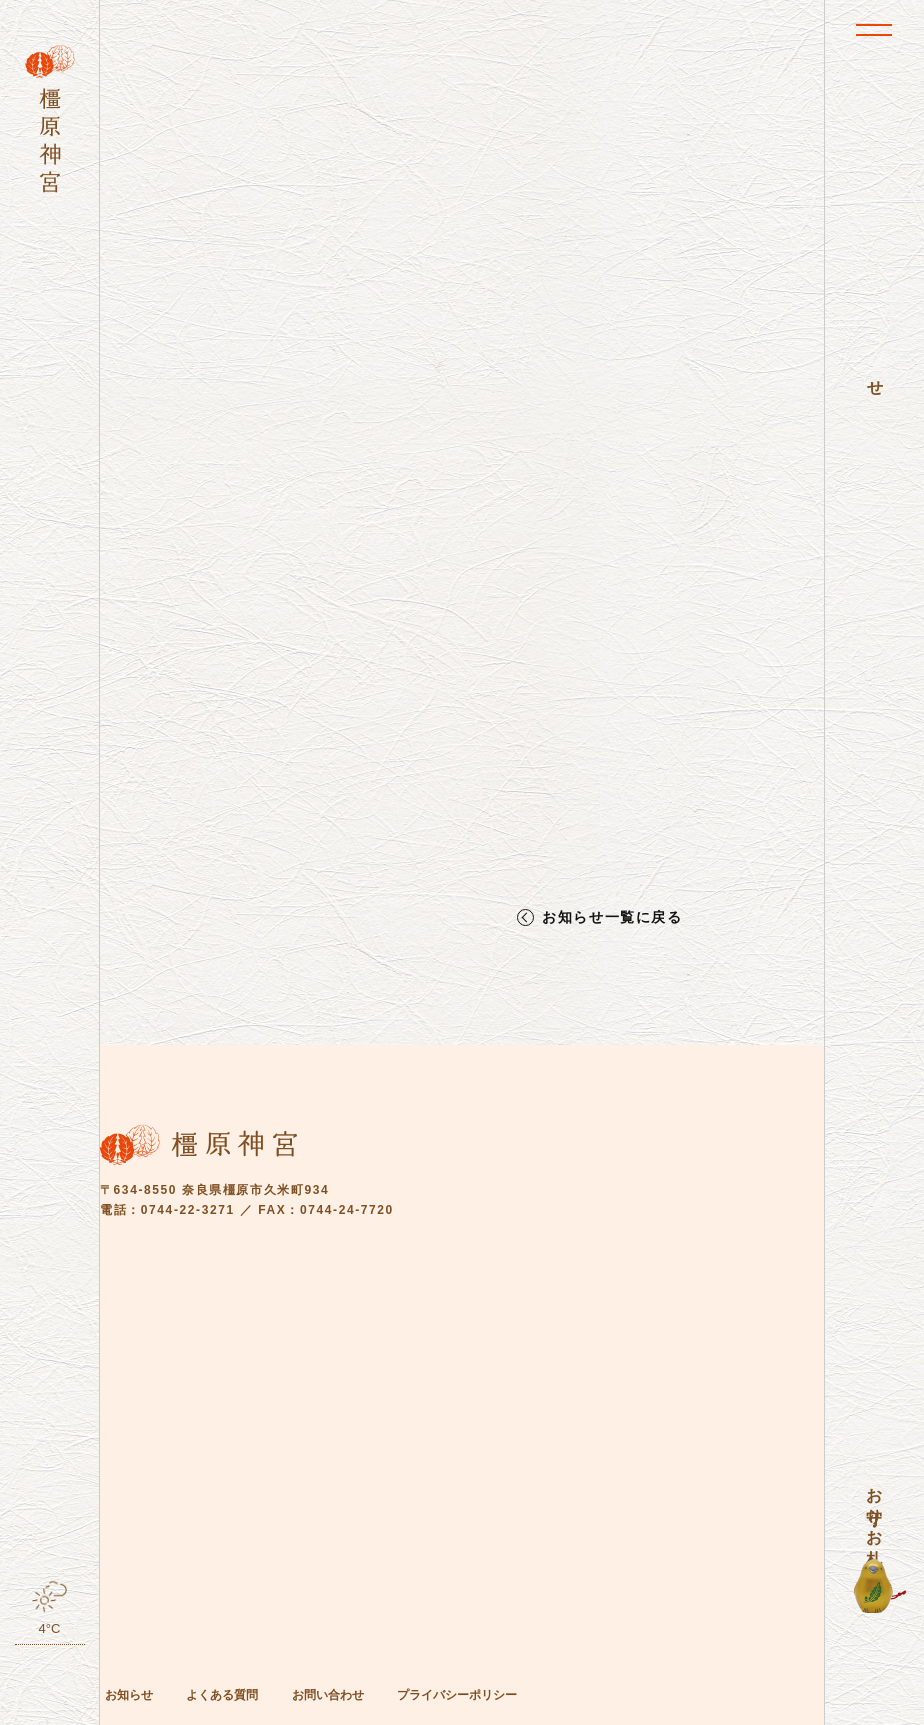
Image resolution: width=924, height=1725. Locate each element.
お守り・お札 (874, 1508)
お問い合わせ (328, 1695)
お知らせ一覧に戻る (612, 917)
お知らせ (129, 1695)
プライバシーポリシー (457, 1695)
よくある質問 (222, 1695)
